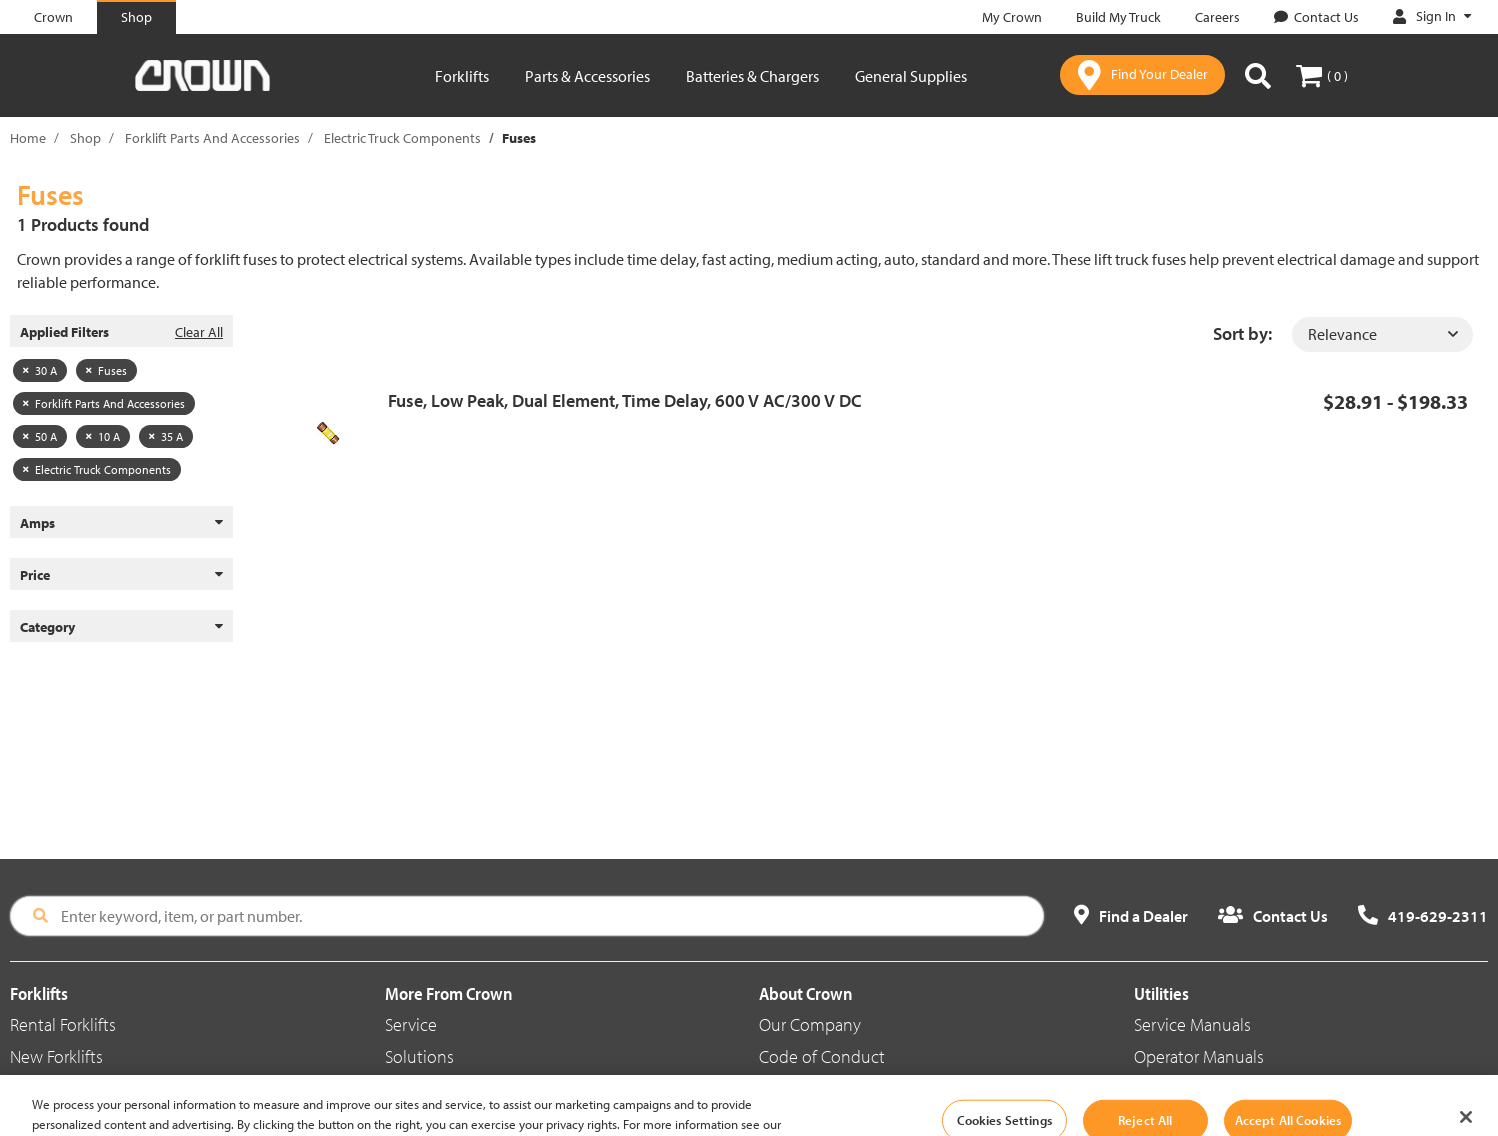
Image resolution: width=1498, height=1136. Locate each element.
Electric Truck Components (402, 138)
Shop (85, 138)
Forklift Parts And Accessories (212, 138)
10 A (103, 436)
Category (121, 627)
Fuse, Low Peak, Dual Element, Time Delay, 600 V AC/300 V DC (625, 400)
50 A (40, 436)
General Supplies (911, 76)
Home (28, 138)
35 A (166, 436)
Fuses (106, 370)
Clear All (199, 332)
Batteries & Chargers (752, 76)
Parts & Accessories (587, 76)
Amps (121, 523)
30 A (40, 370)
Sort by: (1242, 333)
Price (121, 575)
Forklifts (462, 76)
